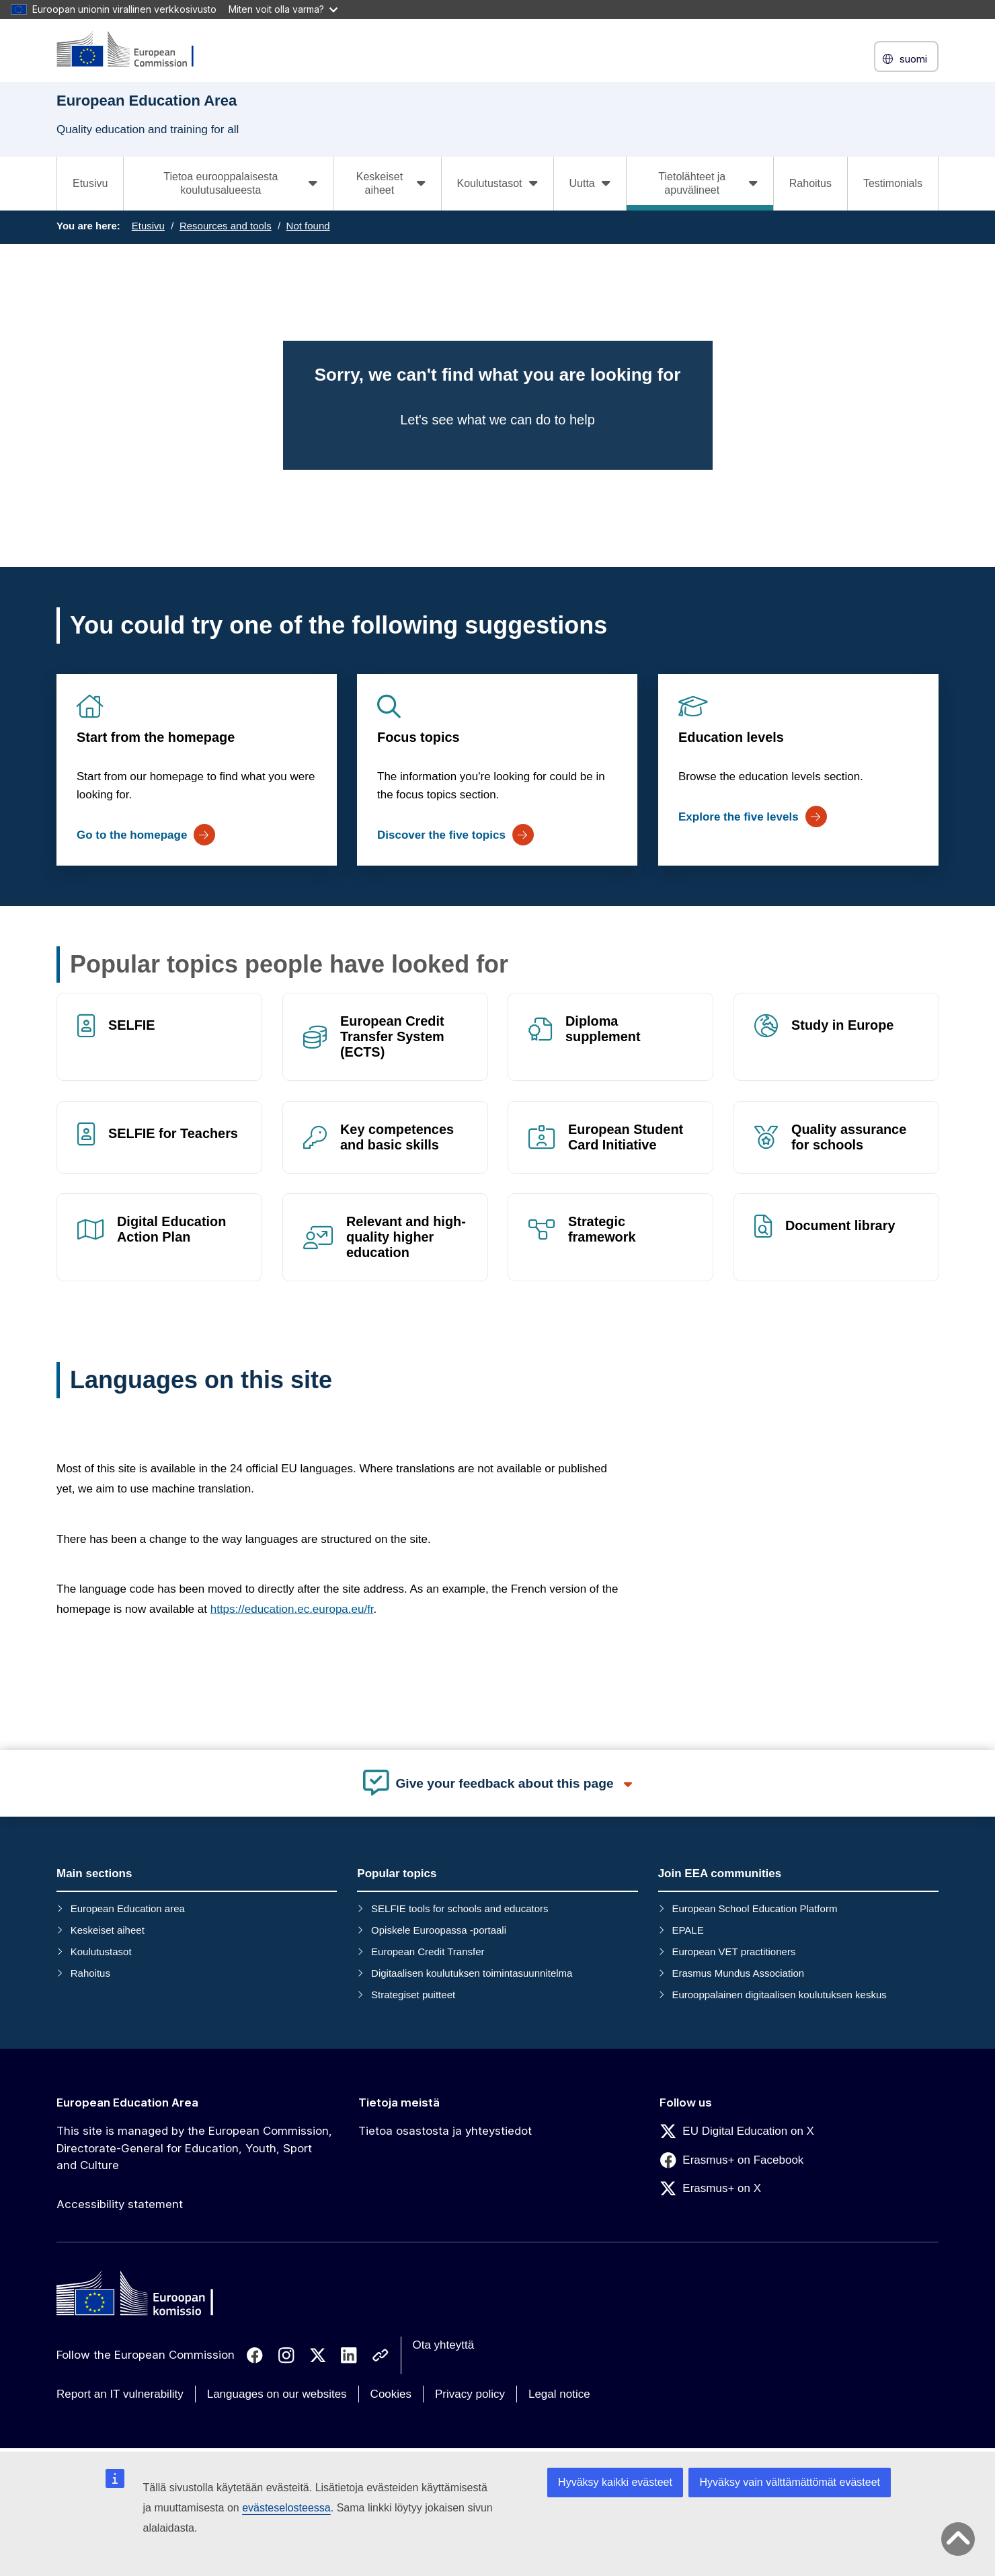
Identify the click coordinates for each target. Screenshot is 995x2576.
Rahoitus (810, 183)
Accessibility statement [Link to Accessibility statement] (119, 2204)
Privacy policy (470, 2394)
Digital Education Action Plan (171, 1230)
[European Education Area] (133, 50)
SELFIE (131, 1025)
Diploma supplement (603, 1029)
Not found (308, 225)
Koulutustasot (101, 1951)
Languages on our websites (277, 2394)
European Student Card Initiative (625, 1137)
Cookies (390, 2394)
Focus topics (418, 737)
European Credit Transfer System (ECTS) (392, 1036)
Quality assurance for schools (848, 1137)
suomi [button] (906, 58)
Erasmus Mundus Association (738, 1973)
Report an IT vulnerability (120, 2394)
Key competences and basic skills (397, 1137)
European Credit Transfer (427, 1951)
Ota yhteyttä (444, 2345)
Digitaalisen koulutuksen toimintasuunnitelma (471, 1973)
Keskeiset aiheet (108, 1930)
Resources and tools (226, 225)
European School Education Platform (754, 1908)
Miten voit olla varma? (283, 9)
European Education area (128, 1908)
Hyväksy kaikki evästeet (615, 2482)
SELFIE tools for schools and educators (459, 1908)
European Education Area (127, 2102)
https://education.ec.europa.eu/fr (292, 1609)
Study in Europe (842, 1025)
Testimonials (892, 183)
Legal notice (559, 2394)
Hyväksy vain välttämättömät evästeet (789, 2482)
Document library (840, 1226)
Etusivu (90, 183)
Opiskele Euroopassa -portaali (438, 1930)
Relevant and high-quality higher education (406, 1237)
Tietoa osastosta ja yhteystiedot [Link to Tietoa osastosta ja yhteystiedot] (445, 2130)
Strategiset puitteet (413, 1994)
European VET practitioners (733, 1951)
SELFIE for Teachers (173, 1133)
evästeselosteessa (286, 2507)
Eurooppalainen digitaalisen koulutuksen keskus (779, 1994)
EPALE (687, 1930)
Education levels (731, 737)
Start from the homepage (156, 737)
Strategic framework (602, 1230)
